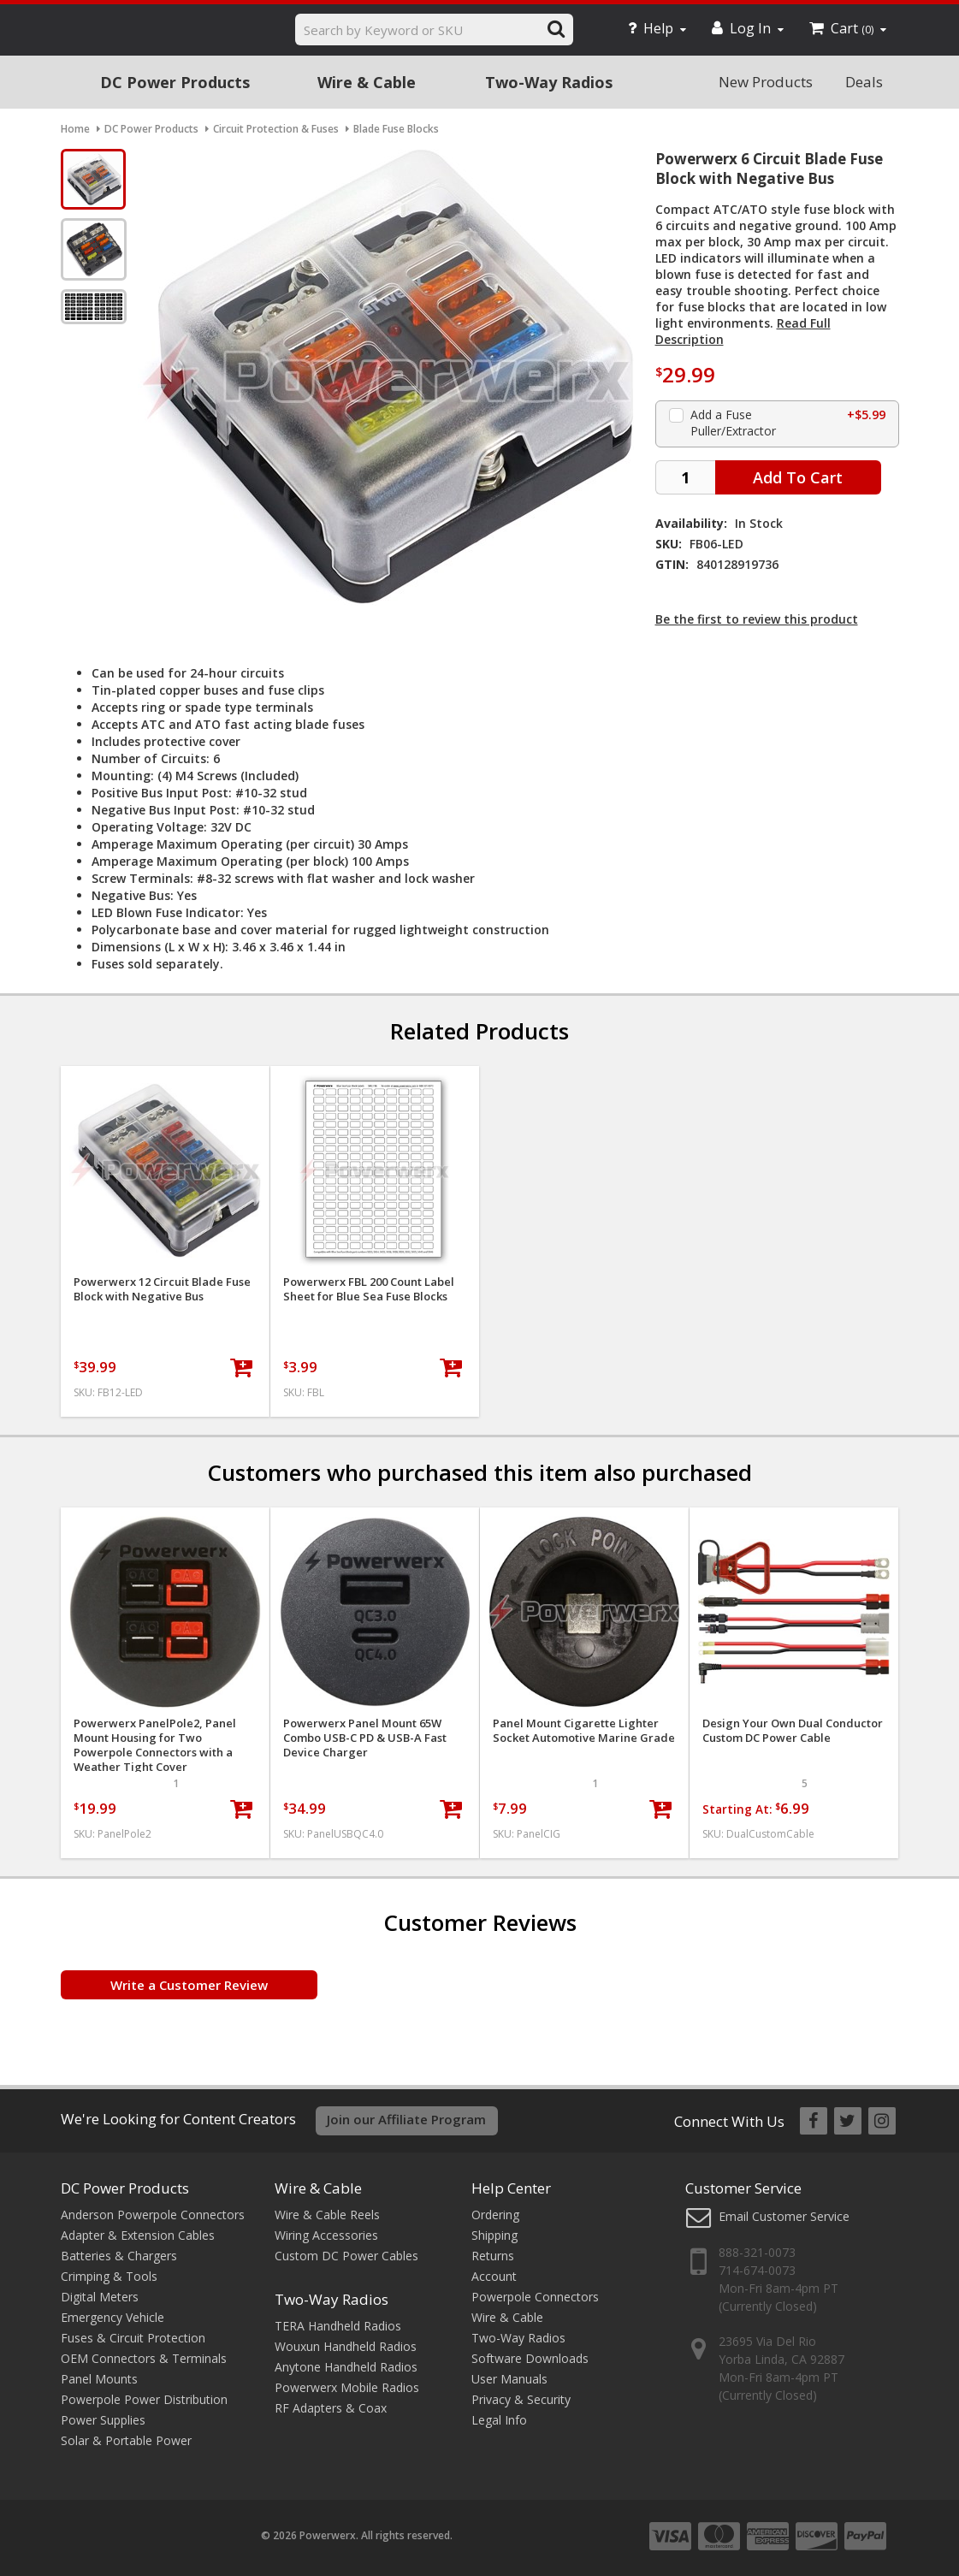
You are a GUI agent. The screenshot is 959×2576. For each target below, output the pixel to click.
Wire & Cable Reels (327, 2214)
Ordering (495, 2214)
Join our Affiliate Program (406, 2119)
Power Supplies (103, 2420)
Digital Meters (100, 2297)
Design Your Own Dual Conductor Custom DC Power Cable (792, 1730)
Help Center (511, 2188)
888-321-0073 (757, 2252)
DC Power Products (175, 82)
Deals (864, 82)
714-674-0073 (757, 2270)
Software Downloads (530, 2358)
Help (657, 28)
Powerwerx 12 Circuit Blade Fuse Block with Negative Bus (162, 1289)
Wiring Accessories (326, 2235)
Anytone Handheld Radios (346, 2367)
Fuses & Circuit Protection (133, 2338)
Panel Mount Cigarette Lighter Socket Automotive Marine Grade (584, 1730)
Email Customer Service (784, 2216)
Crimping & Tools (109, 2276)
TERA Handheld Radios (338, 2326)
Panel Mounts (99, 2379)
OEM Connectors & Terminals (144, 2358)
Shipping (494, 2235)
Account (494, 2276)
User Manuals (509, 2379)
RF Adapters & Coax (331, 2408)
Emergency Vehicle (112, 2317)
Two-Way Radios (549, 82)
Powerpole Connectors (535, 2297)
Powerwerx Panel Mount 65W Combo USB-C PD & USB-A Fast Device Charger (365, 1738)
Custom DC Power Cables (346, 2255)
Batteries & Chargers (119, 2255)
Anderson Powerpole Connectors (153, 2214)
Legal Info (499, 2420)
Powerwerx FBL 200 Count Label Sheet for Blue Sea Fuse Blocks (368, 1289)
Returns (492, 2255)
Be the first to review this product (756, 619)
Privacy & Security (521, 2399)
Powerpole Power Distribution (144, 2399)
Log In (748, 28)
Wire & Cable (366, 82)
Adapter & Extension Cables (138, 2235)
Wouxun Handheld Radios (346, 2346)
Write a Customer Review (189, 1984)
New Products (766, 82)
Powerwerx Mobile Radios (347, 2387)
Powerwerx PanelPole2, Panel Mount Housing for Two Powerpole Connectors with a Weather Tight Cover (155, 1745)
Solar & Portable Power (126, 2440)
